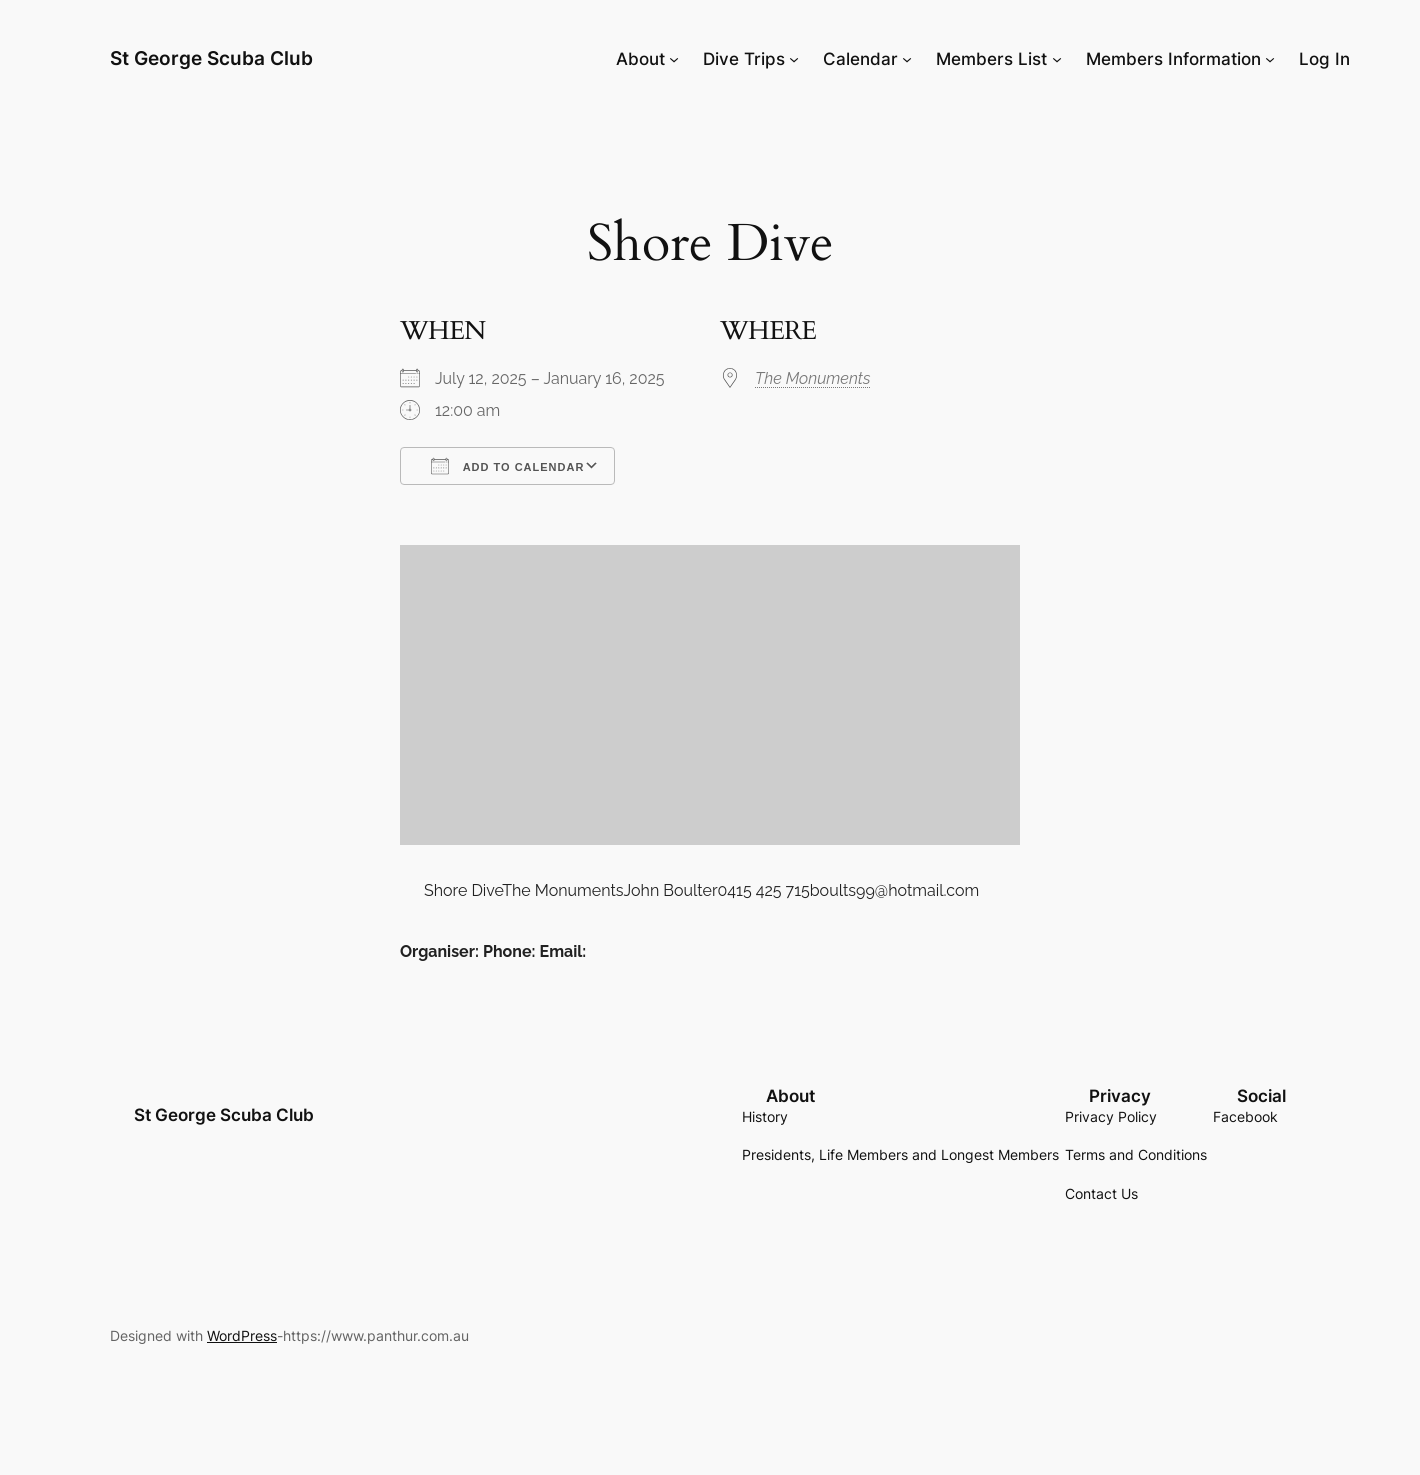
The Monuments (812, 378)
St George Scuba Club (211, 58)
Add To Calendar (507, 466)
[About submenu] (674, 59)
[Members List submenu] (1057, 59)
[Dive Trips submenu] (794, 59)
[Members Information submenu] (1270, 59)
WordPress (242, 1335)
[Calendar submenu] (907, 59)
